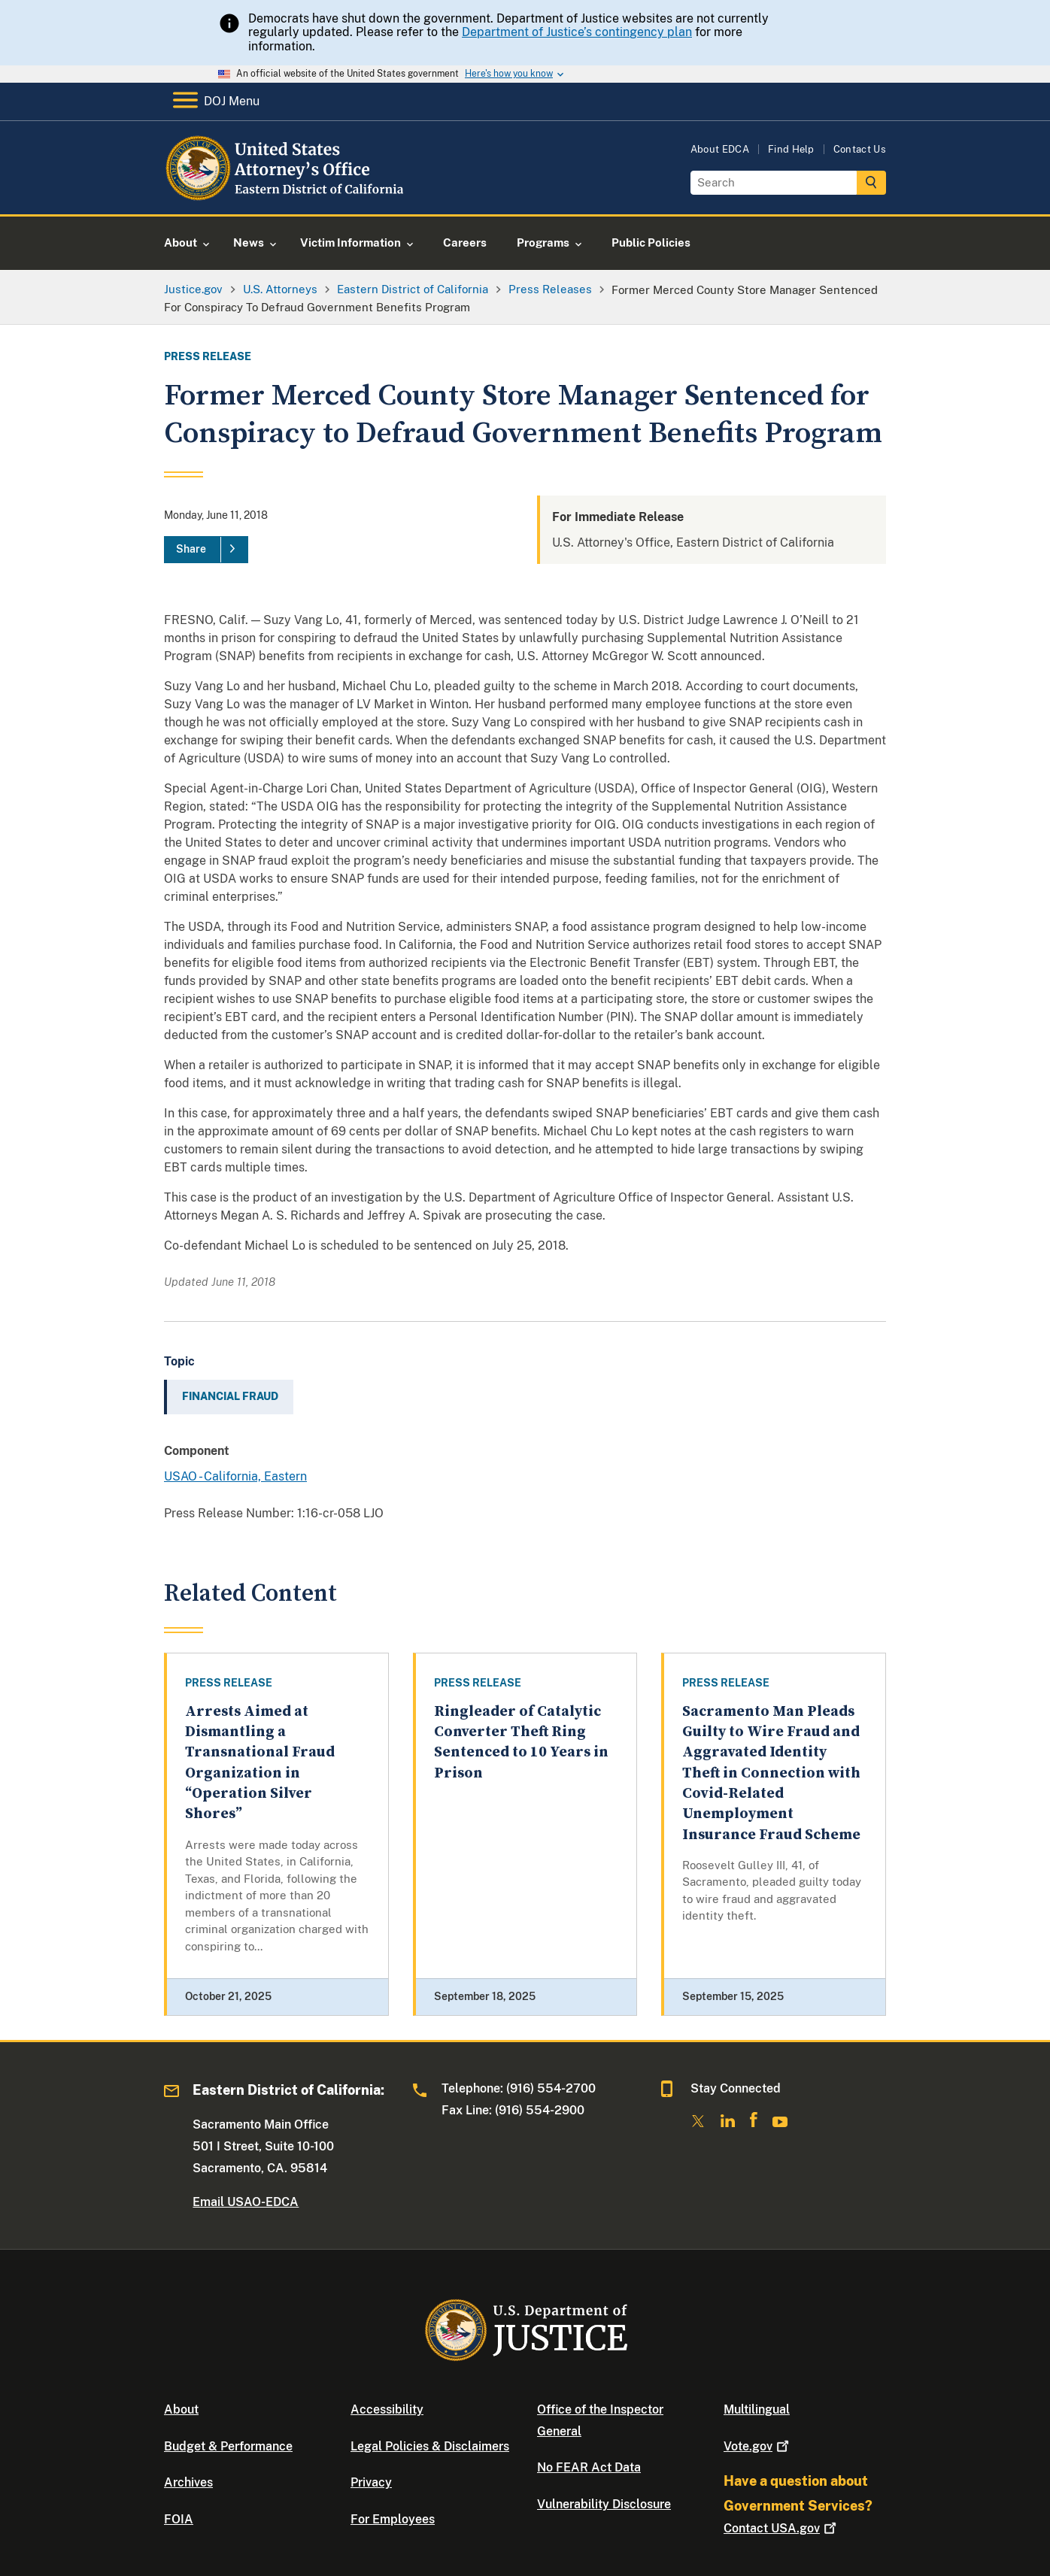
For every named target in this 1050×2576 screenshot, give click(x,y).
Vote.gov (758, 2446)
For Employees (393, 2519)
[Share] (206, 549)
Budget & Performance (228, 2446)
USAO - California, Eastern (235, 1476)
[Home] (286, 197)
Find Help (791, 149)
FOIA (178, 2519)
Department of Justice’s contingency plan (577, 32)
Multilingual (757, 2409)
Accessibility (387, 2409)
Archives (188, 2482)
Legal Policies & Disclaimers (430, 2446)
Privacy (371, 2482)
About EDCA (719, 149)
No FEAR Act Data (589, 2467)
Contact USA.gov (781, 2528)
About (181, 2409)
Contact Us (859, 149)
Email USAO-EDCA (246, 2202)
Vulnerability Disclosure (604, 2504)
